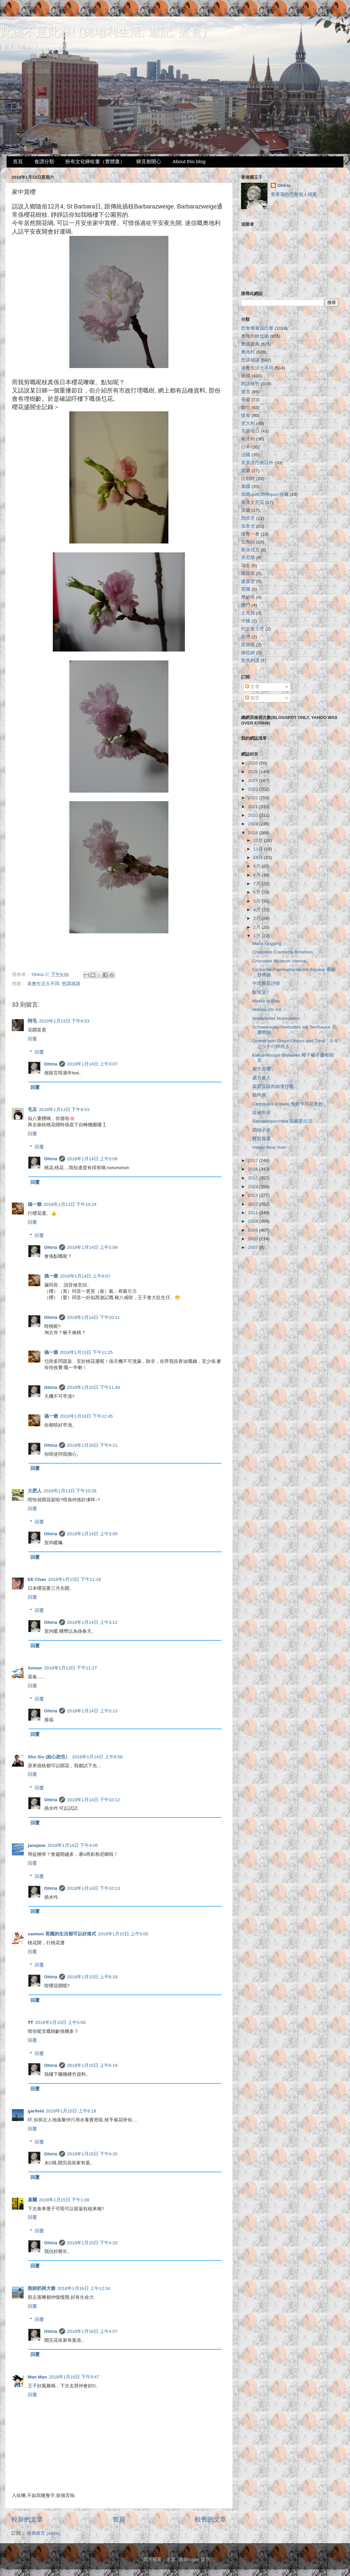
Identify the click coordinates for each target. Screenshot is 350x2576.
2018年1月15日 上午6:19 (92, 2065)
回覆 (32, 1038)
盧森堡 (248, 581)
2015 (253, 1178)
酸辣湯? (260, 992)
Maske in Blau (266, 1000)
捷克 (245, 391)
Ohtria (50, 1064)
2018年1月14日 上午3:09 (92, 1247)
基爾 (32, 2199)
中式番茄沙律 (266, 983)
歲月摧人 (261, 1077)
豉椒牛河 (261, 1112)
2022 (253, 797)
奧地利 (248, 352)
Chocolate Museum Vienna (279, 960)
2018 (253, 832)
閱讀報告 (250, 383)
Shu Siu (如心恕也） (49, 1756)
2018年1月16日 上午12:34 (83, 2288)
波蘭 (245, 510)
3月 (257, 918)
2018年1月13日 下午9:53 (64, 1021)
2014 (253, 1186)
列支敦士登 (252, 628)
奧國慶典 (250, 344)
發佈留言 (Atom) (43, 2533)
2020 (253, 815)
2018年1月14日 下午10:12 (93, 1799)
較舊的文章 (210, 2519)
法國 (245, 454)
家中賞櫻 (261, 1068)
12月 (258, 840)
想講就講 (71, 983)
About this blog (189, 161)
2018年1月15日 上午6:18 (92, 1976)
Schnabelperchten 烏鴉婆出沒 (282, 1121)
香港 (245, 399)
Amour (35, 1667)
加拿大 (248, 526)
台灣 (245, 636)
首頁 (18, 161)
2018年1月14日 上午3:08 (92, 1158)
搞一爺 (35, 1204)
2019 (253, 823)
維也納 (248, 652)
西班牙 (248, 518)
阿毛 (32, 1021)
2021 (253, 806)
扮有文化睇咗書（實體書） (95, 161)
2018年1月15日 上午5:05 (123, 1933)
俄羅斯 (248, 573)
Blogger (192, 2559)
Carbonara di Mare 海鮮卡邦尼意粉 (287, 1103)
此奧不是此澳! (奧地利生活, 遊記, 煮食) (103, 31)
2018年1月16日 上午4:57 (92, 2331)
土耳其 (248, 613)
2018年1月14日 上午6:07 (85, 1276)
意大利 (248, 423)
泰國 (245, 486)
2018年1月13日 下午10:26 (70, 1490)
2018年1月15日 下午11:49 (93, 1387)
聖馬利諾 (250, 660)
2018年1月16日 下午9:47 (74, 2376)
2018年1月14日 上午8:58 (97, 1756)
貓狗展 (259, 1095)
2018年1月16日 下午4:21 (92, 1445)
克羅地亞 (250, 431)
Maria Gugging (267, 943)
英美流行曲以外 (257, 462)
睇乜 (245, 407)
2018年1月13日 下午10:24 (70, 1204)
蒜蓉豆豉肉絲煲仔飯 (273, 1086)
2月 (257, 927)
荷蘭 (245, 470)
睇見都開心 (148, 161)
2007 (253, 1247)
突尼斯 (248, 557)
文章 (252, 686)
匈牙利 (248, 438)
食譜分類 (44, 161)
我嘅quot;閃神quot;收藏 (265, 494)
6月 (257, 892)
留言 (252, 697)
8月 (257, 875)
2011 (253, 1212)
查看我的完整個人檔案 (294, 194)
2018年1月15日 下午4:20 (92, 2153)
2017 (253, 1160)
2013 (253, 1195)
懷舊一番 (250, 534)
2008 (253, 1238)
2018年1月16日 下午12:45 (86, 1416)
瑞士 (245, 565)
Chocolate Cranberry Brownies (282, 952)
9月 (257, 866)
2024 (253, 780)
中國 (245, 620)
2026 (253, 763)
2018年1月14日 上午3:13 (92, 1710)
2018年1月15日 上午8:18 (71, 2111)
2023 (253, 789)
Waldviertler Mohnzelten (276, 1018)
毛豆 (32, 1109)
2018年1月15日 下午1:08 (64, 2199)
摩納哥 (248, 597)
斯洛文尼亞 (252, 502)
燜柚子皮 (261, 1130)
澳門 (245, 605)
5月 (257, 901)
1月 (257, 935)
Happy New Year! (269, 1147)
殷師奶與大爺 (41, 2288)
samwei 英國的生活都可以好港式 (62, 1933)
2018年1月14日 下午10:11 (93, 1317)
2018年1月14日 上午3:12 (92, 1622)
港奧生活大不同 (43, 983)
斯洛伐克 (250, 549)
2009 (253, 1230)
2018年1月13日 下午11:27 (70, 1667)
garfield (36, 2111)
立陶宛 (248, 542)
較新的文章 (27, 2519)
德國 (245, 375)
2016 (253, 1169)
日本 (245, 446)
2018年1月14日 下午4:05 (73, 1845)
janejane (37, 1845)
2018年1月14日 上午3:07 (92, 1064)
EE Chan (37, 1579)
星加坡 (248, 644)
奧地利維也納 (255, 336)
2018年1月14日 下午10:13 (93, 1888)
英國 (245, 589)
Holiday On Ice (267, 1009)
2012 (253, 1204)
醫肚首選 (261, 1138)
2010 (253, 1221)
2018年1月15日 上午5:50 (60, 2022)
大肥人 (35, 1490)
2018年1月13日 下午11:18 (74, 1579)
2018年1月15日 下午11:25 (86, 1352)
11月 (258, 848)
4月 (257, 909)
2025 (253, 771)
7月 (257, 883)
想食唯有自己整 (257, 328)
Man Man (37, 2376)
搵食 (245, 415)
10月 (258, 857)
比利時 (248, 478)
